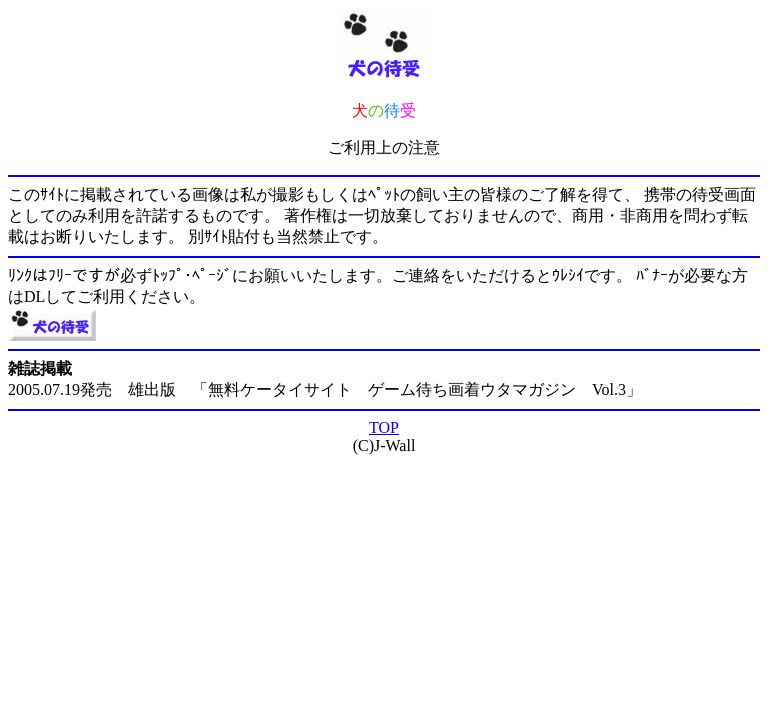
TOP (384, 427)
